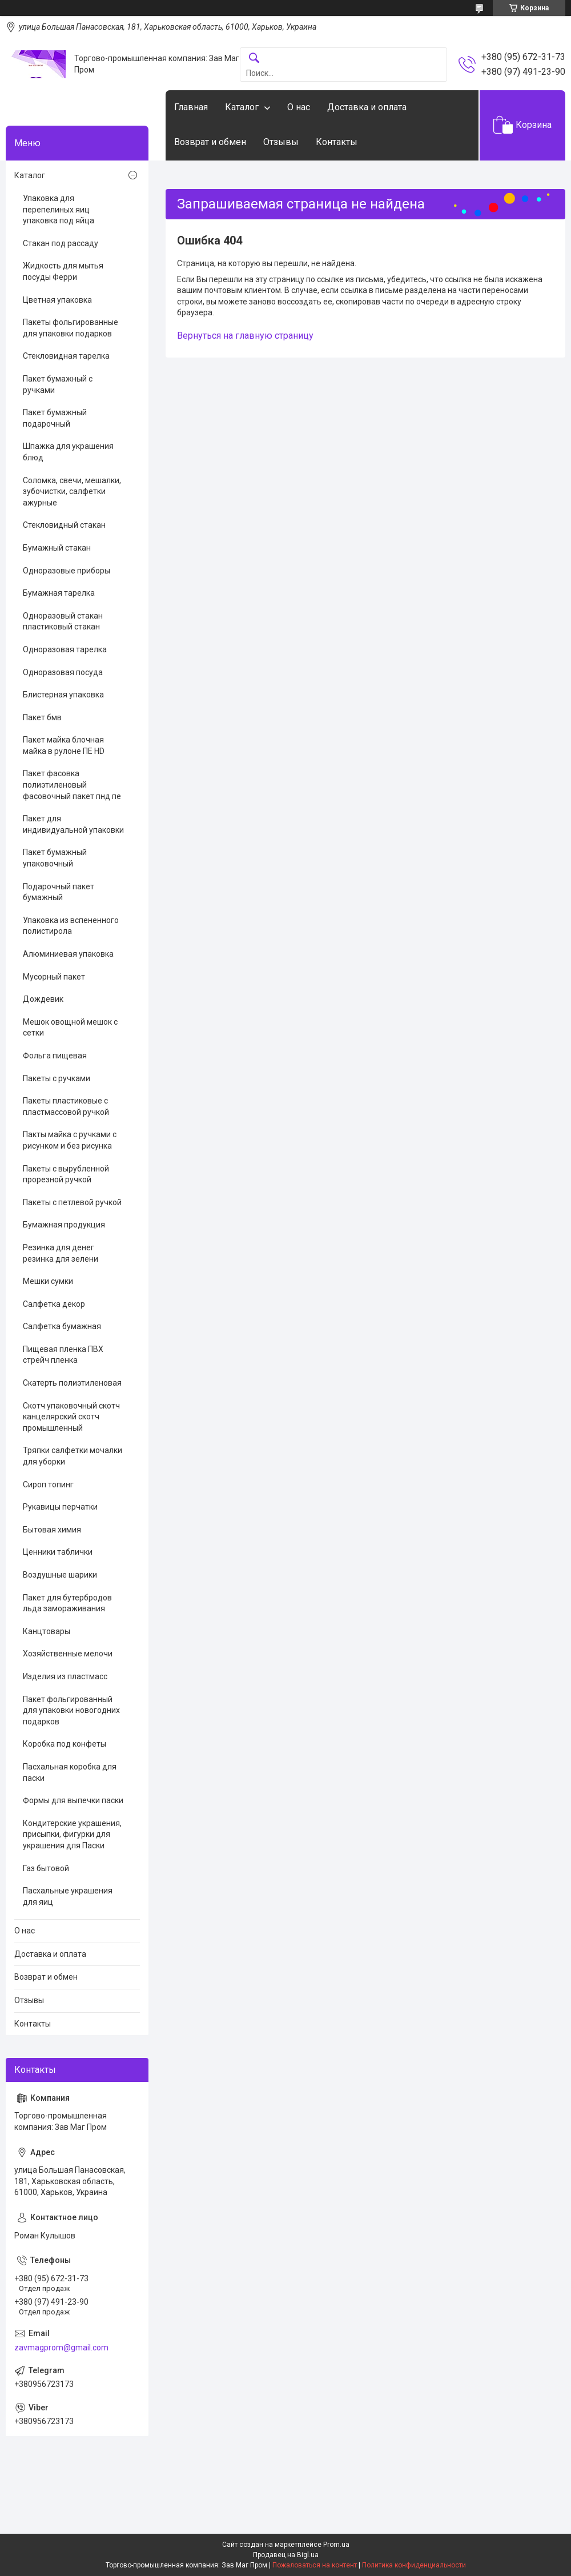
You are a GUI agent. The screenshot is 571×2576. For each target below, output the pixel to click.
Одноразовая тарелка (65, 649)
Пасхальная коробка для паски (69, 1772)
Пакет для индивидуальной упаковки (73, 824)
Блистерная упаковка (63, 694)
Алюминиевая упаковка (68, 953)
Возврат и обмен (210, 142)
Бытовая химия (52, 1529)
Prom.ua (336, 2545)
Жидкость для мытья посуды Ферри (63, 271)
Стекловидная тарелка (66, 355)
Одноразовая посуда (63, 672)
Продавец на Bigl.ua (286, 2555)
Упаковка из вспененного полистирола (71, 926)
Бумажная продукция (64, 1224)
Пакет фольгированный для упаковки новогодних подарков (71, 1710)
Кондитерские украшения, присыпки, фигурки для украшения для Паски (72, 1834)
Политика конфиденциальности (414, 2565)
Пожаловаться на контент (314, 2565)
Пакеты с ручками (56, 1078)
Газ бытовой (46, 1868)
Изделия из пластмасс (65, 1676)
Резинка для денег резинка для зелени (60, 1253)
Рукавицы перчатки (60, 1506)
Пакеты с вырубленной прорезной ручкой (66, 1174)
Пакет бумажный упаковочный (55, 858)
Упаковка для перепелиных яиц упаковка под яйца (58, 209)
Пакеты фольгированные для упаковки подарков (70, 328)
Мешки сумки (48, 1281)
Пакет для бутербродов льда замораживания (67, 1603)
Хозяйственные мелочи (67, 1653)
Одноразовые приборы (66, 570)
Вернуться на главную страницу (245, 335)
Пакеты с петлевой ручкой (72, 1202)
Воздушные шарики (60, 1574)
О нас (298, 107)
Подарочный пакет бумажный (58, 892)
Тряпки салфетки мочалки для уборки (72, 1456)
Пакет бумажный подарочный (55, 418)
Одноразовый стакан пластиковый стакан (63, 621)
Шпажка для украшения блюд (68, 452)
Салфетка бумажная (62, 1326)
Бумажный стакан (57, 547)
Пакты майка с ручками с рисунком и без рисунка (69, 1140)
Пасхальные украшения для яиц (67, 1896)
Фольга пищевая (55, 1055)
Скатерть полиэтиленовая (72, 1382)
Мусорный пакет (54, 976)
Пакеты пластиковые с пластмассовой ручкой (66, 1106)
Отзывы (281, 142)
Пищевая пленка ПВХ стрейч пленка (63, 1355)
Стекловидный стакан (64, 524)
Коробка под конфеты (64, 1743)
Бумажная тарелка (59, 592)
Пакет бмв (42, 717)
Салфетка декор (54, 1304)
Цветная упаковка (57, 299)
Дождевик (43, 999)
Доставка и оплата (367, 107)
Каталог (242, 107)
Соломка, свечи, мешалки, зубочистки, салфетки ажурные (72, 491)
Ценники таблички (58, 1551)
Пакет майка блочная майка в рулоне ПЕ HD (63, 745)
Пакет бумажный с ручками (58, 384)
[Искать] (254, 58)
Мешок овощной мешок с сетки (70, 1027)
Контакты (336, 142)
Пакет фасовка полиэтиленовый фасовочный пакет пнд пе (72, 784)
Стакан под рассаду (60, 243)
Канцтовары (46, 1631)
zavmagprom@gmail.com (61, 2347)
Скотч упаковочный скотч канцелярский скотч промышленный (71, 1417)
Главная (191, 107)
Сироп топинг (48, 1484)
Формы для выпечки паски (73, 1800)
